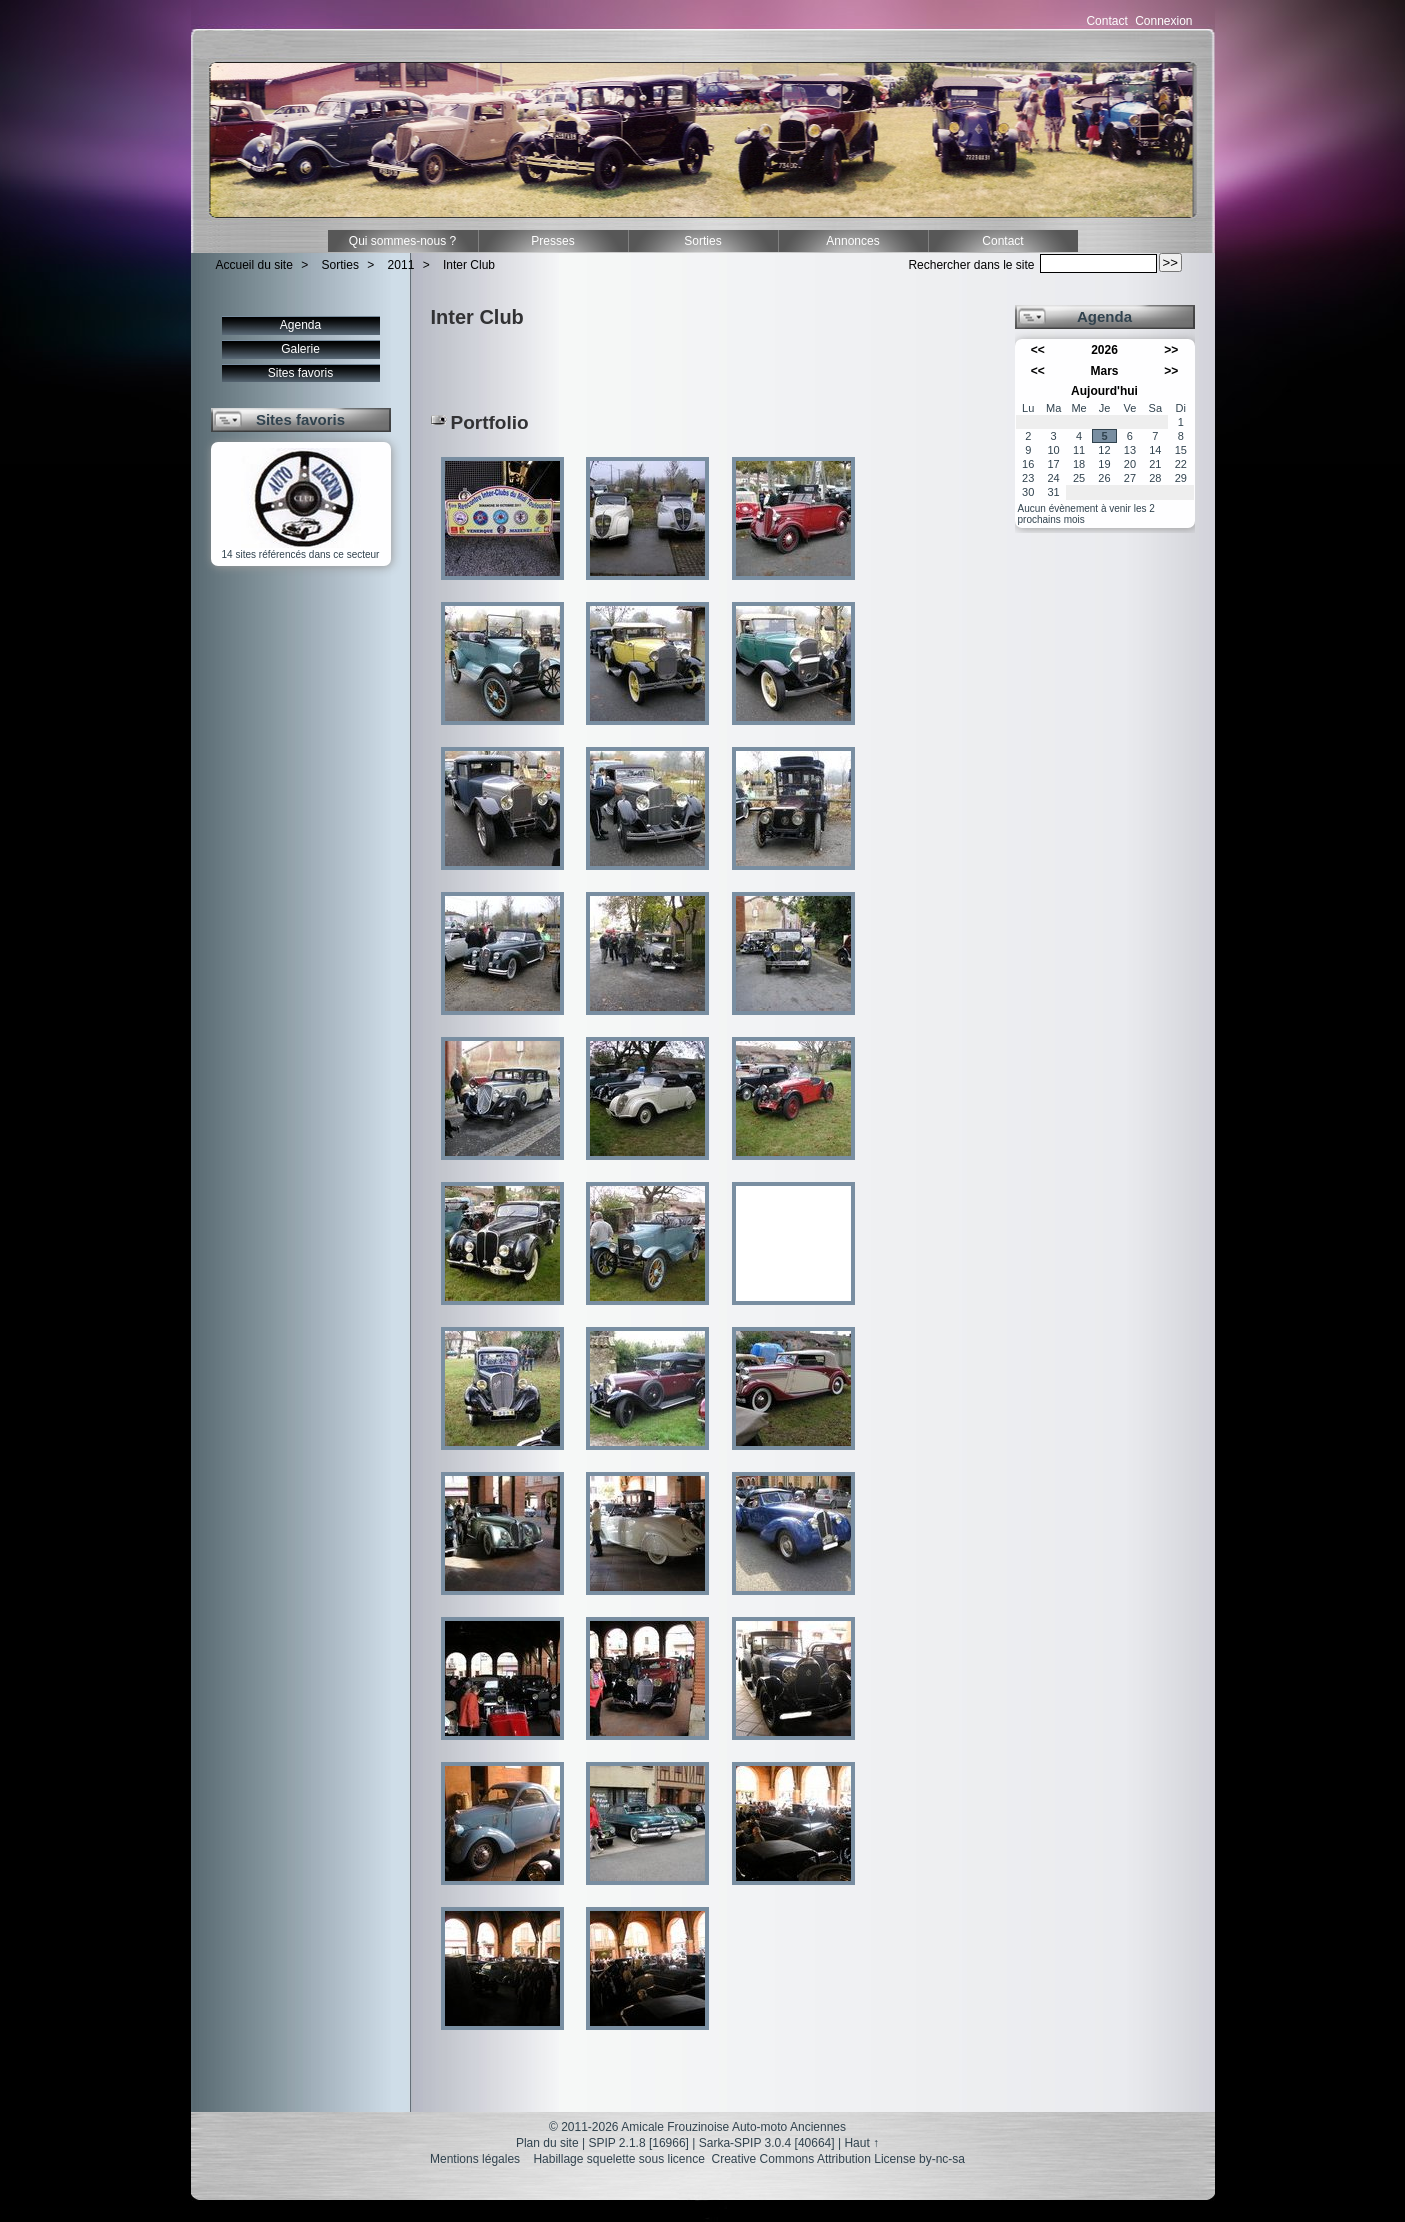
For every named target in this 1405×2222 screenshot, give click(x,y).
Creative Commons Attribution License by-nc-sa (838, 2159)
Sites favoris (300, 373)
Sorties (702, 241)
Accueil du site (254, 265)
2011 (401, 265)
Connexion (1163, 21)
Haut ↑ (861, 2143)
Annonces (852, 241)
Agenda (300, 325)
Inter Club (469, 265)
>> (1171, 350)
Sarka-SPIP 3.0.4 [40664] (767, 2143)
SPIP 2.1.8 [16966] (638, 2143)
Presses (552, 241)
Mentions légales (475, 2159)
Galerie (300, 349)
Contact (1106, 21)
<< (1038, 350)
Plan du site (547, 2143)
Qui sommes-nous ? (402, 241)
